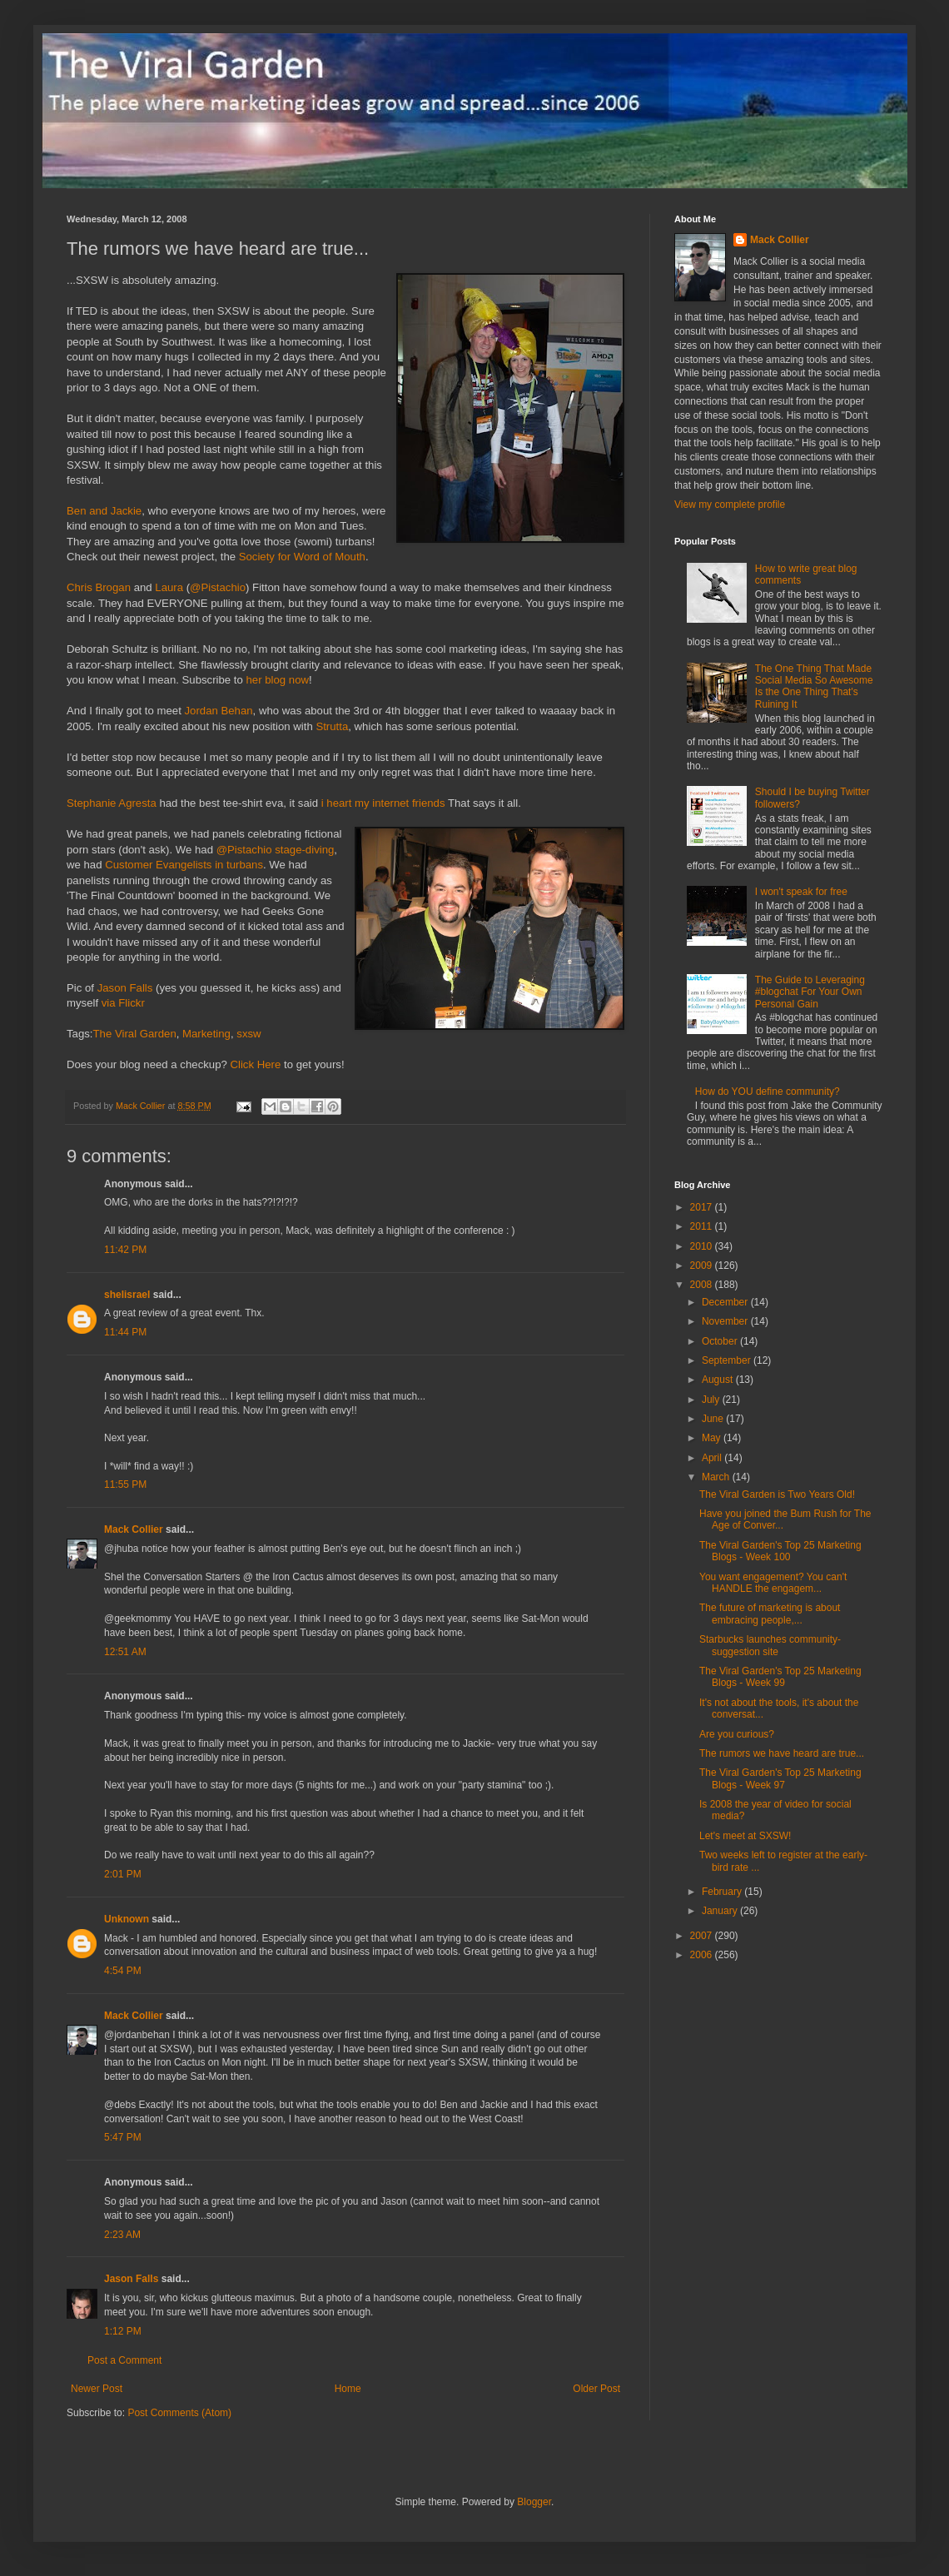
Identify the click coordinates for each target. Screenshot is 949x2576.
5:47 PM (123, 2137)
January (721, 1911)
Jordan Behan (218, 710)
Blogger (534, 2502)
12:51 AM (125, 1652)
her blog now (278, 680)
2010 (702, 1246)
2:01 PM (123, 1874)
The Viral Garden (134, 1033)
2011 (702, 1226)
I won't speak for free (801, 892)
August (719, 1379)
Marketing (206, 1033)
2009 (702, 1265)
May (712, 1438)
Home (348, 2388)
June (714, 1419)
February (723, 1891)
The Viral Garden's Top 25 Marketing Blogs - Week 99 (780, 1676)
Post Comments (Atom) (179, 2413)
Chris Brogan (99, 587)
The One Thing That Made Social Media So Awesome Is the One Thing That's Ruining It (814, 686)
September (727, 1360)
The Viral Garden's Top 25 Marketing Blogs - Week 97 (780, 1778)
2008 (702, 1284)
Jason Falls (125, 988)
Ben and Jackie (104, 511)
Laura (169, 587)
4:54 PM (123, 1971)
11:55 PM (125, 1484)
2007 (702, 1936)
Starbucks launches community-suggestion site (770, 1645)
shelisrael (127, 1294)
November (726, 1321)
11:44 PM (125, 1332)
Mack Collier (133, 1529)
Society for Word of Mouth (302, 556)
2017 (702, 1207)
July (712, 1399)
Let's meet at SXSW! (745, 1836)
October (721, 1341)
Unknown (126, 1919)
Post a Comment (124, 2360)
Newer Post (96, 2388)
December (726, 1302)
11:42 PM (125, 1250)
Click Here (255, 1064)
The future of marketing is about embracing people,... (769, 1613)
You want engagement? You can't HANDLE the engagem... (773, 1582)
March (717, 1477)
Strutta (332, 726)
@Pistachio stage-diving (275, 849)
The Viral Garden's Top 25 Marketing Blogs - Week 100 (780, 1551)
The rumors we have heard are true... (781, 1753)
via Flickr (123, 1003)
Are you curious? (736, 1734)
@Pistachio (218, 587)
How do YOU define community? (767, 1091)
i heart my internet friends (383, 803)
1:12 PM (123, 2331)
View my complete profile (729, 504)
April (713, 1458)
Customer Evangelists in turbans (184, 864)
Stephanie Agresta (112, 803)
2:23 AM (122, 2234)
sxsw (248, 1033)
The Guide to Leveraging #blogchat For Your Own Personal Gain (810, 992)
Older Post (596, 2388)
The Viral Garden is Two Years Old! (777, 1494)
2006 (702, 1955)
